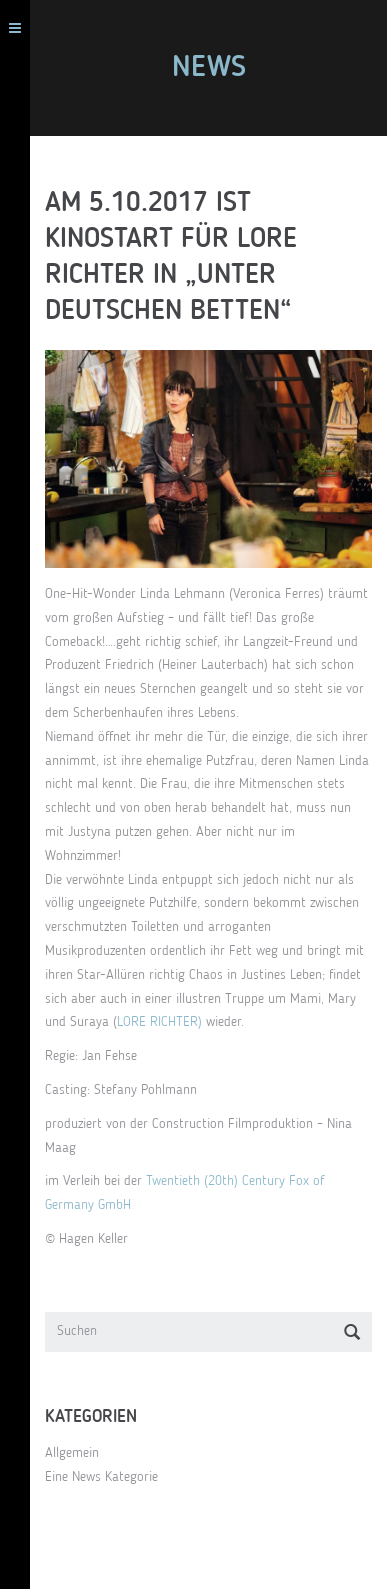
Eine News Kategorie (101, 1477)
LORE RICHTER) (159, 1022)
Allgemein (72, 1453)
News (209, 68)
